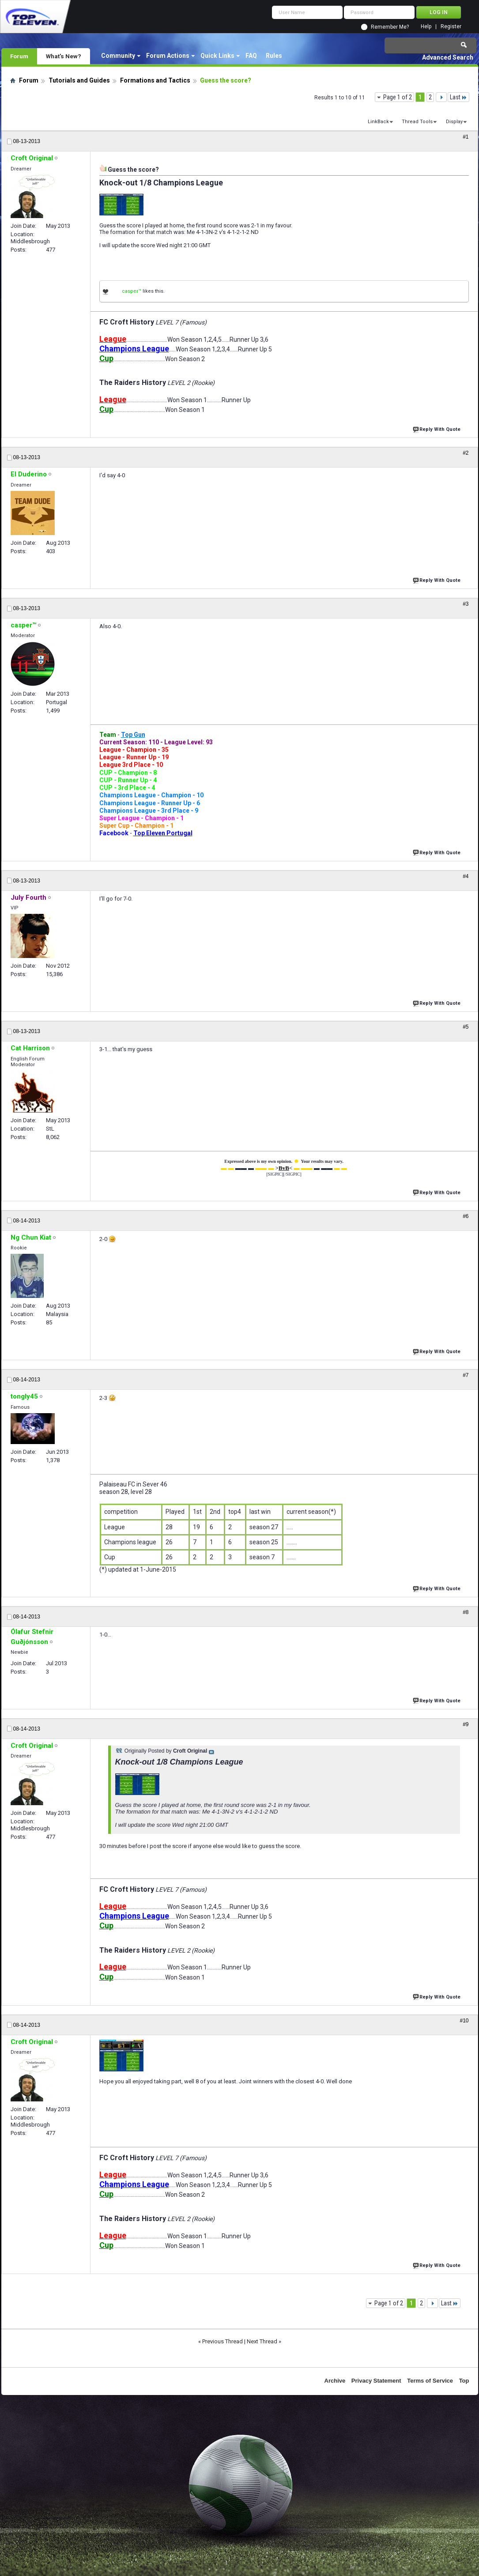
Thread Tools (417, 121)
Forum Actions (167, 55)
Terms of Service (430, 2380)
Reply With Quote (437, 428)
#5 (465, 1027)
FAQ (251, 55)
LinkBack (378, 121)
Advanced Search (447, 57)
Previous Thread (222, 2341)
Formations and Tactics (155, 80)
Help (426, 26)
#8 (465, 1612)
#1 (465, 137)
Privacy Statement (376, 2380)
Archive (335, 2380)
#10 (464, 2021)
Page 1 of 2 (397, 97)
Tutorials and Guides (79, 80)
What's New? (63, 56)
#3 (465, 604)
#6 (465, 1216)
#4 (465, 876)
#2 (465, 453)
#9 (465, 1724)
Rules (274, 55)
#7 (465, 1375)
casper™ (131, 291)
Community (118, 55)
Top (464, 2380)
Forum (19, 56)
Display (454, 121)
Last (458, 97)
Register (451, 26)
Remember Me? (390, 27)
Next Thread (262, 2341)
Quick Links (217, 55)
